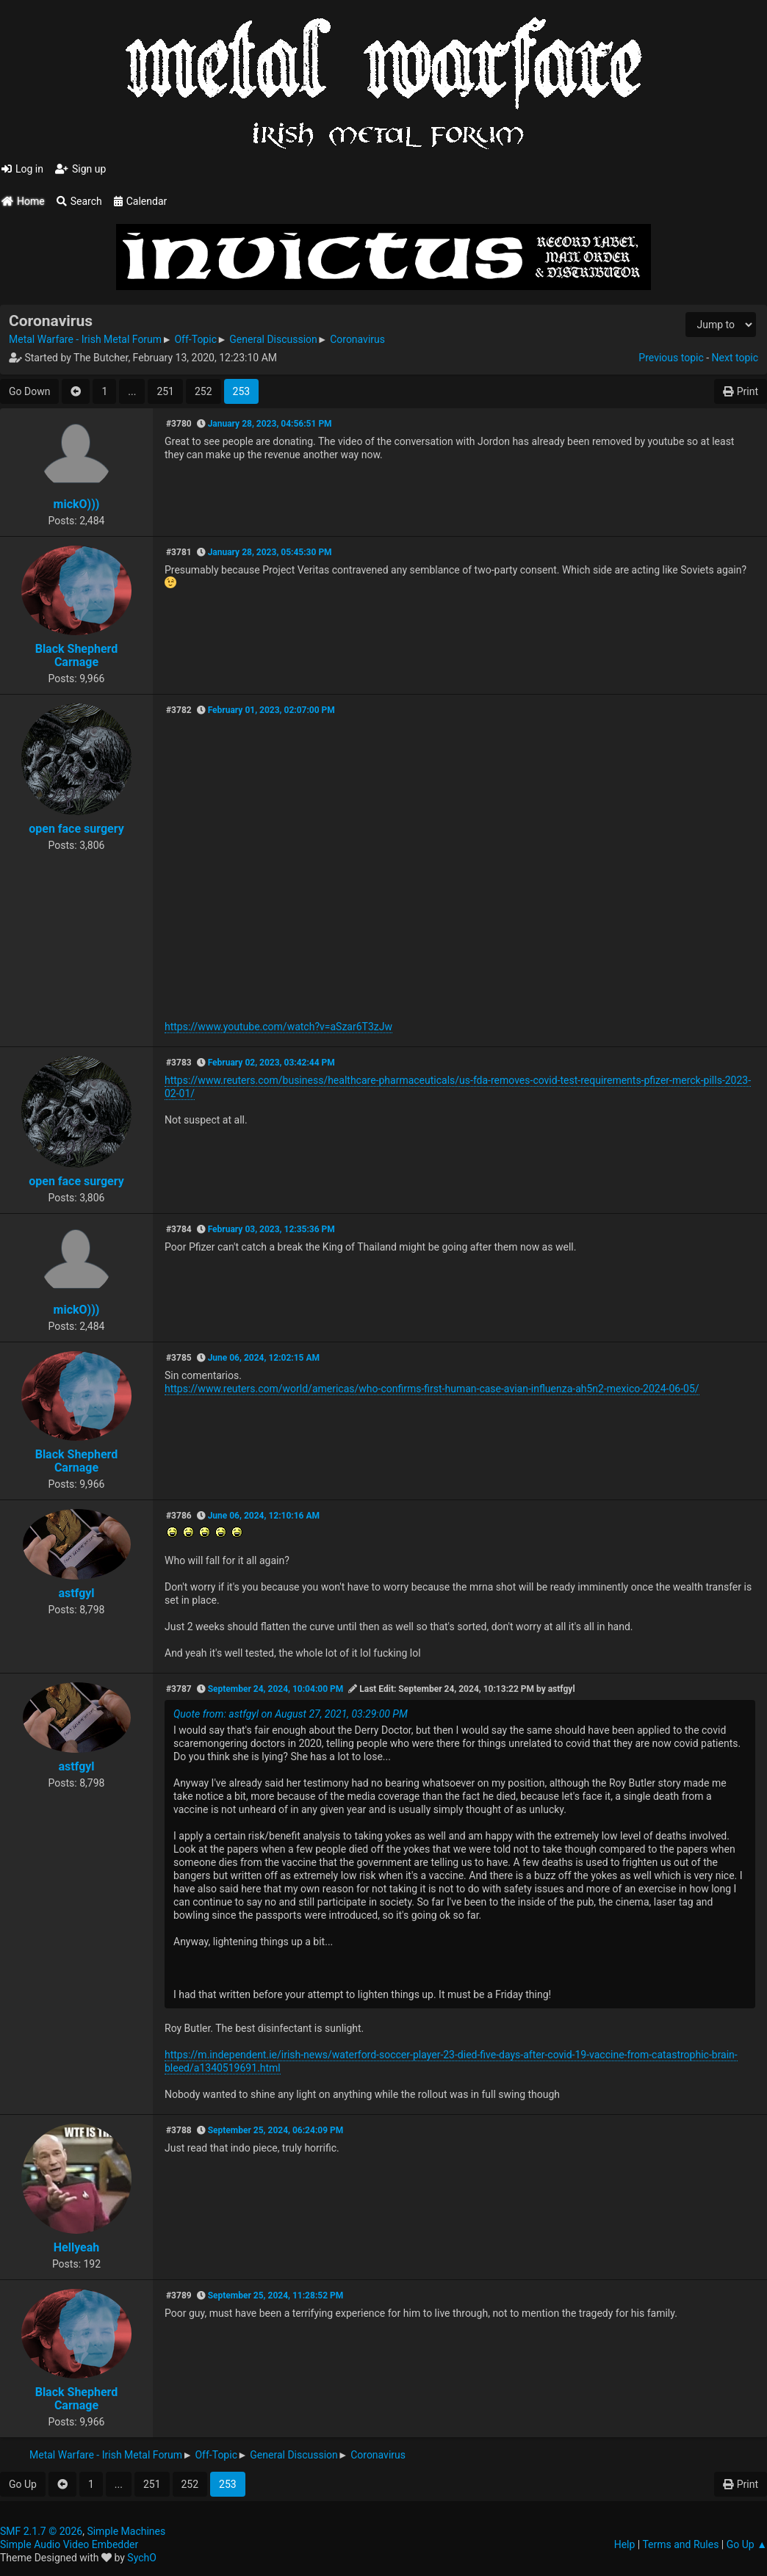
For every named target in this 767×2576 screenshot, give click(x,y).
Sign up (80, 169)
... (132, 391)
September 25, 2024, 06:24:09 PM (276, 2130)
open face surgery (76, 829)
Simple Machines (126, 2531)
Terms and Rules (680, 2544)
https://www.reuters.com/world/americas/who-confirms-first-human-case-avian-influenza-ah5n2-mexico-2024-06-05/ (432, 1388)
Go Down (29, 391)
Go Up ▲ (747, 2544)
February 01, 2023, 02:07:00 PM (271, 710)
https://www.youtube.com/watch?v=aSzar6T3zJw (278, 1026)
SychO (141, 2558)
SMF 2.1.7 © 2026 (41, 2531)
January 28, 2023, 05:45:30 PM (270, 552)
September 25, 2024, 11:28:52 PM (276, 2295)
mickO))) (77, 504)
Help (624, 2544)
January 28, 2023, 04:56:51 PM (270, 424)
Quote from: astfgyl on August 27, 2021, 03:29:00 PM (290, 1714)
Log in (22, 169)
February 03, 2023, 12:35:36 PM (271, 1229)
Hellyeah (77, 2247)
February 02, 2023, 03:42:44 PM (271, 1062)
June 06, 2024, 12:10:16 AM (264, 1515)
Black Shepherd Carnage (76, 655)
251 (165, 391)
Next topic (735, 357)
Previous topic (670, 357)
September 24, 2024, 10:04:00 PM (276, 1689)
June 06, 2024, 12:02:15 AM (264, 1358)
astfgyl (76, 1593)
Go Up (23, 2484)
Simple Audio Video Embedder (69, 2544)
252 (203, 391)
